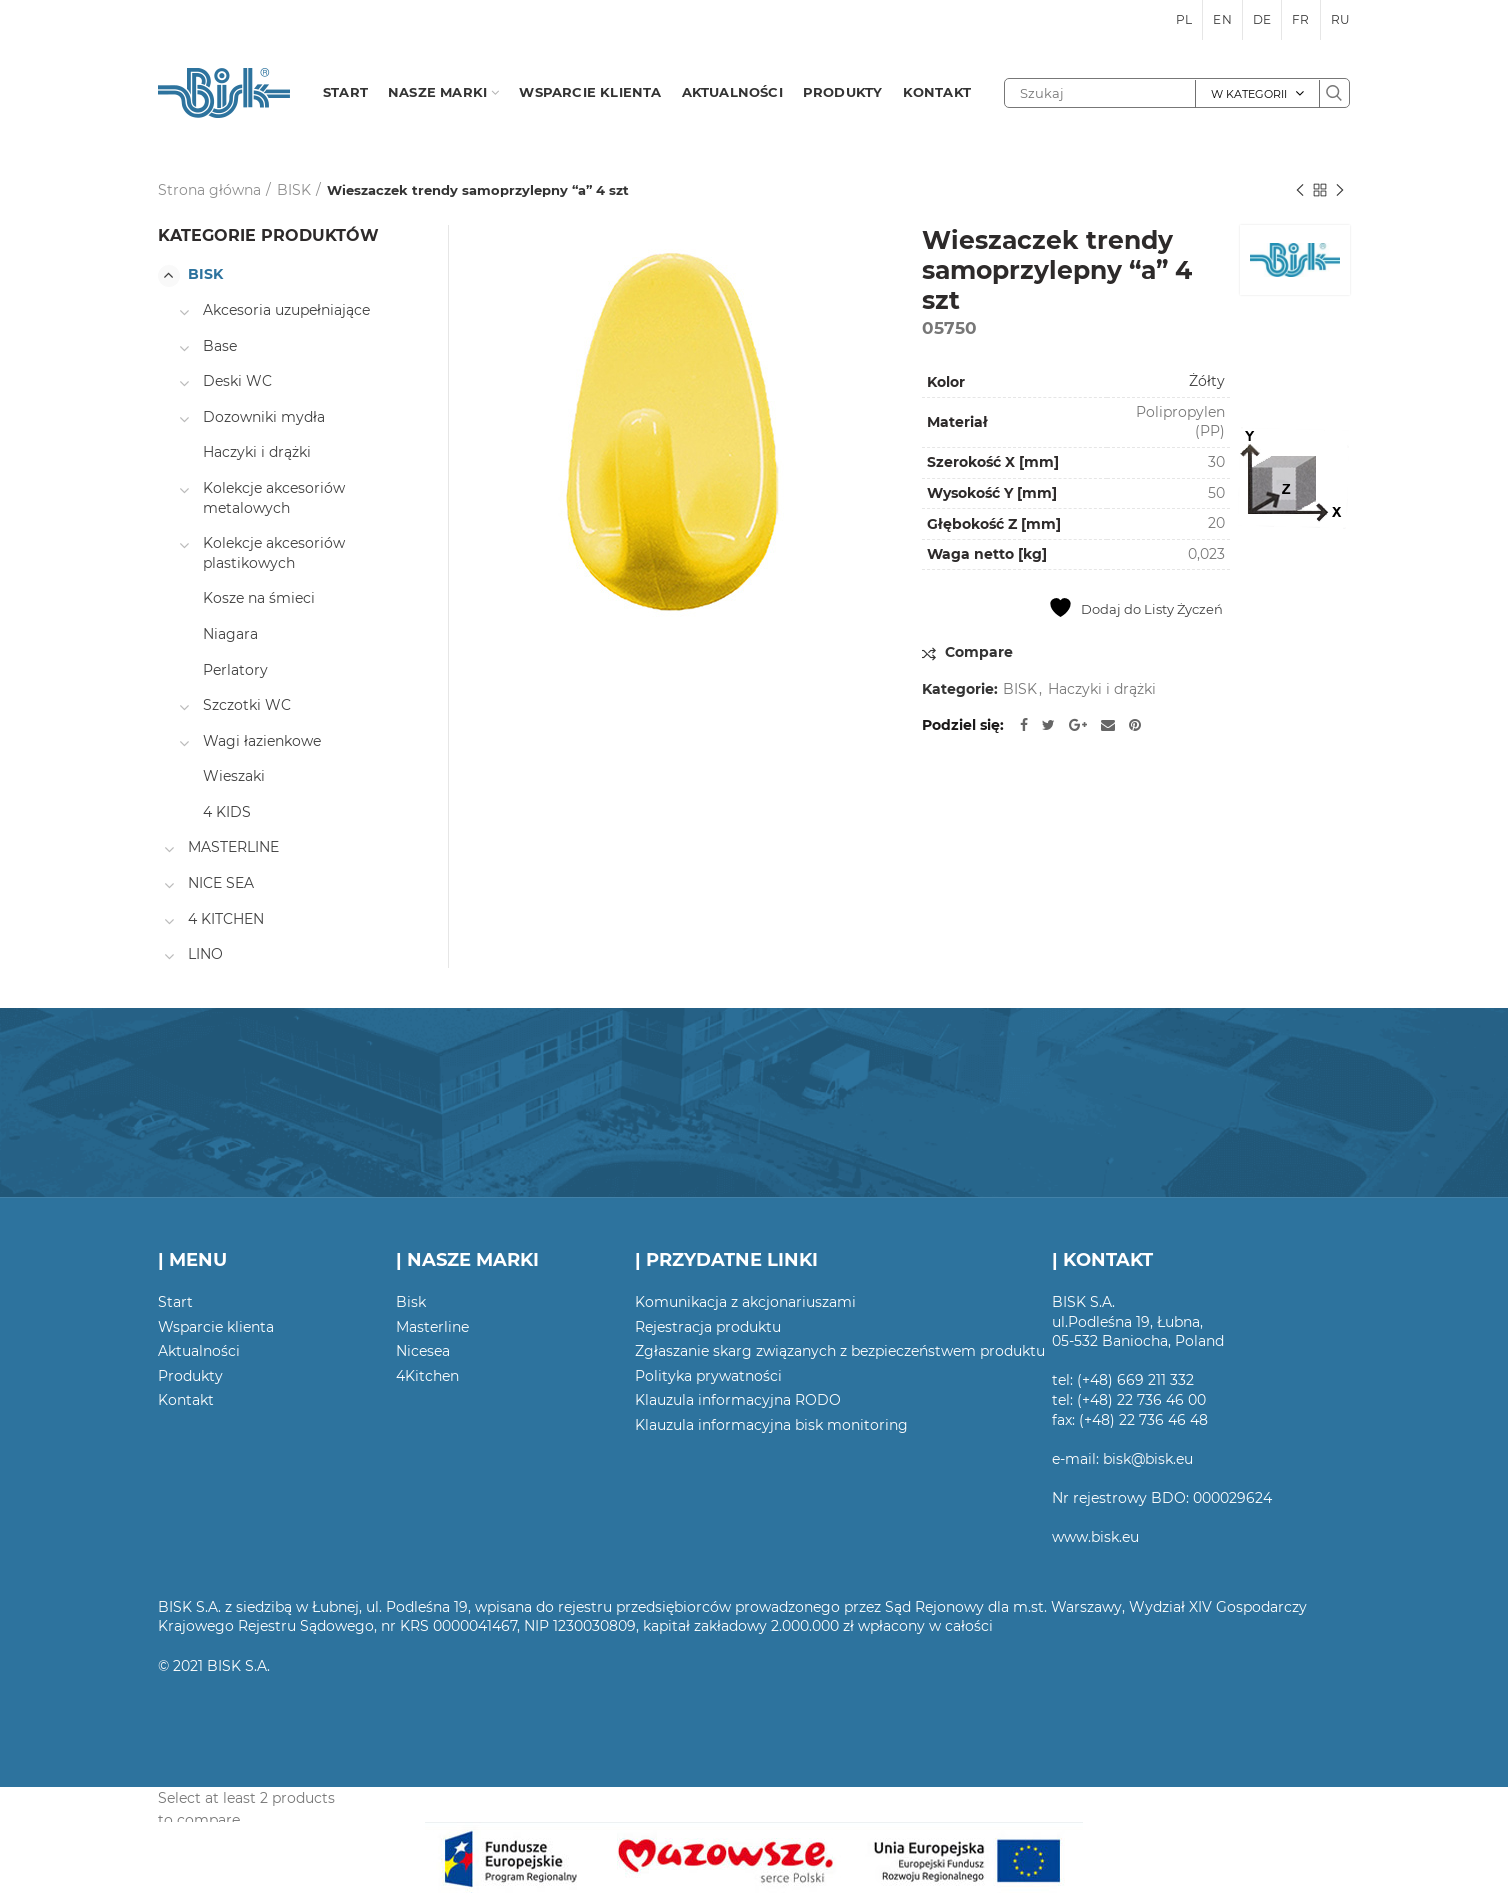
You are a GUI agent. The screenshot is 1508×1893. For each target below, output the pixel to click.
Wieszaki (234, 776)
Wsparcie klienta (216, 1327)
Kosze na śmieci (259, 598)
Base (220, 346)
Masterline (432, 1327)
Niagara (230, 634)
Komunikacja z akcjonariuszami (745, 1302)
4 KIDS (227, 812)
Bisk (411, 1302)
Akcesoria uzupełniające (286, 310)
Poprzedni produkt (1300, 191)
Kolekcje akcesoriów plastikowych (274, 553)
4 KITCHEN (226, 919)
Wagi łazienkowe (262, 741)
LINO (205, 954)
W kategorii (1249, 94)
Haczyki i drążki (1102, 689)
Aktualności (199, 1351)
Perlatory (235, 670)
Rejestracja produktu (708, 1327)
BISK (294, 190)
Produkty (190, 1376)
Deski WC (237, 381)
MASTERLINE (233, 847)
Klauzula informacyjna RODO (738, 1400)
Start (175, 1302)
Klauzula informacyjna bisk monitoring (771, 1425)
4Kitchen (427, 1376)
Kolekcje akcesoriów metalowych (274, 498)
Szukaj (1334, 93)
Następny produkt (1340, 191)
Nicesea (423, 1351)
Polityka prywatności (708, 1376)
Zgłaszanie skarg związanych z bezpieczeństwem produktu (840, 1351)
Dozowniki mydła (264, 417)
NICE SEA (221, 883)
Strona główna (209, 190)
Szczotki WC (247, 705)
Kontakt (186, 1400)
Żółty (1207, 381)
